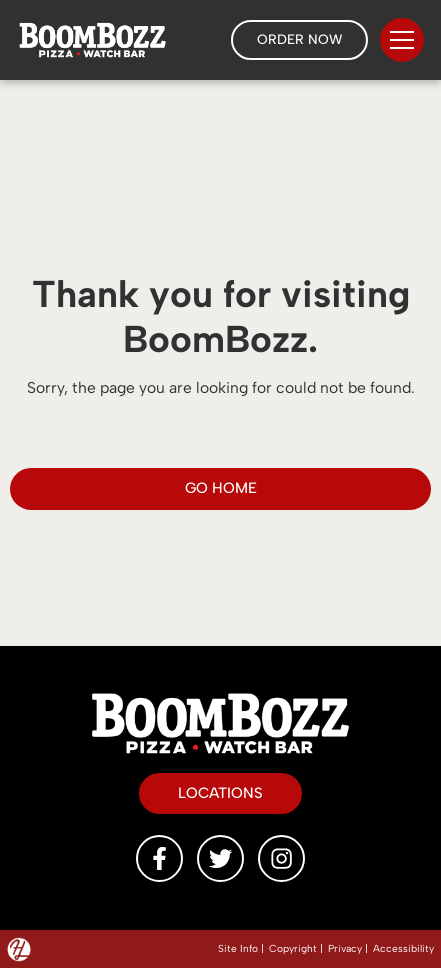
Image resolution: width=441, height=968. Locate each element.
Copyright (293, 948)
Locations (220, 791)
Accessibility (403, 948)
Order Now (300, 37)
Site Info (238, 948)
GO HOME (221, 488)
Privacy (345, 948)
